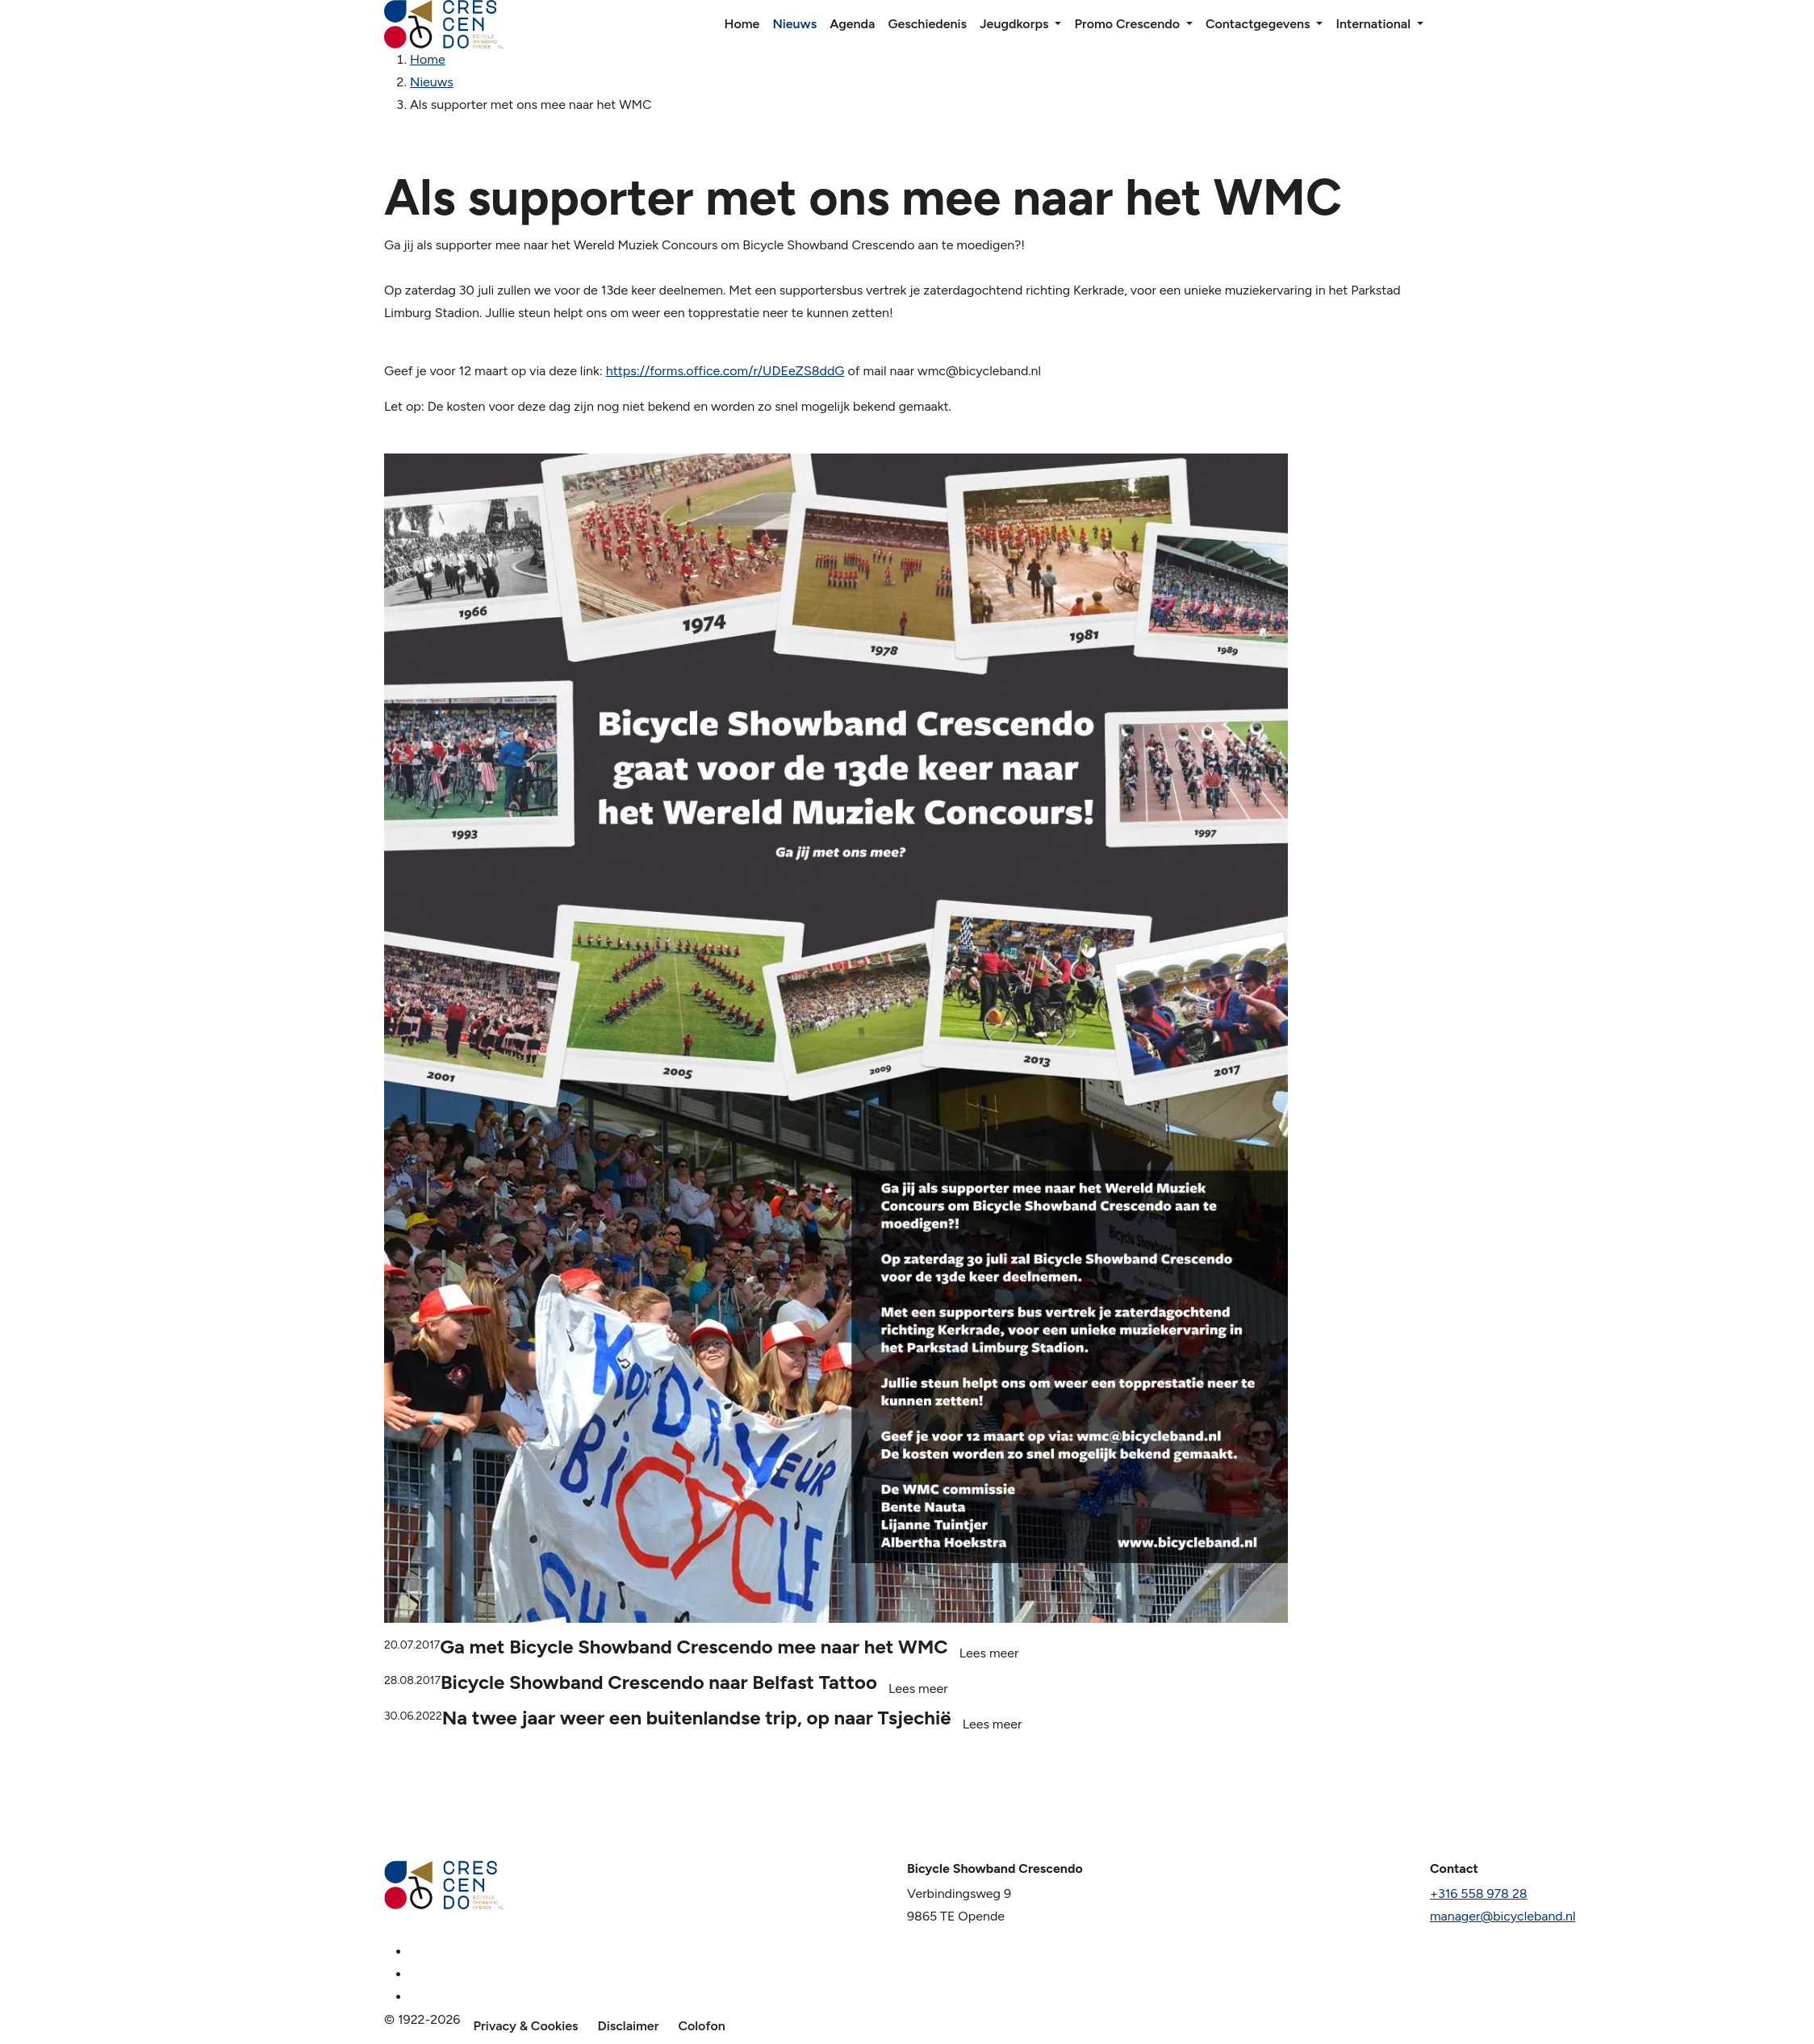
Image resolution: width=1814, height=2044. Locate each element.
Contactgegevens (1258, 23)
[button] (1058, 24)
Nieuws (794, 23)
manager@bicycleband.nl (1503, 1916)
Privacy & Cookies (525, 2026)
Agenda (852, 23)
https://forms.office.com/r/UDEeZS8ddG (725, 370)
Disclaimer (628, 2026)
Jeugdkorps (1014, 23)
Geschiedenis (927, 23)
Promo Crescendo (1126, 23)
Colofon (701, 2026)
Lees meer (989, 1653)
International (1373, 23)
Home (741, 23)
